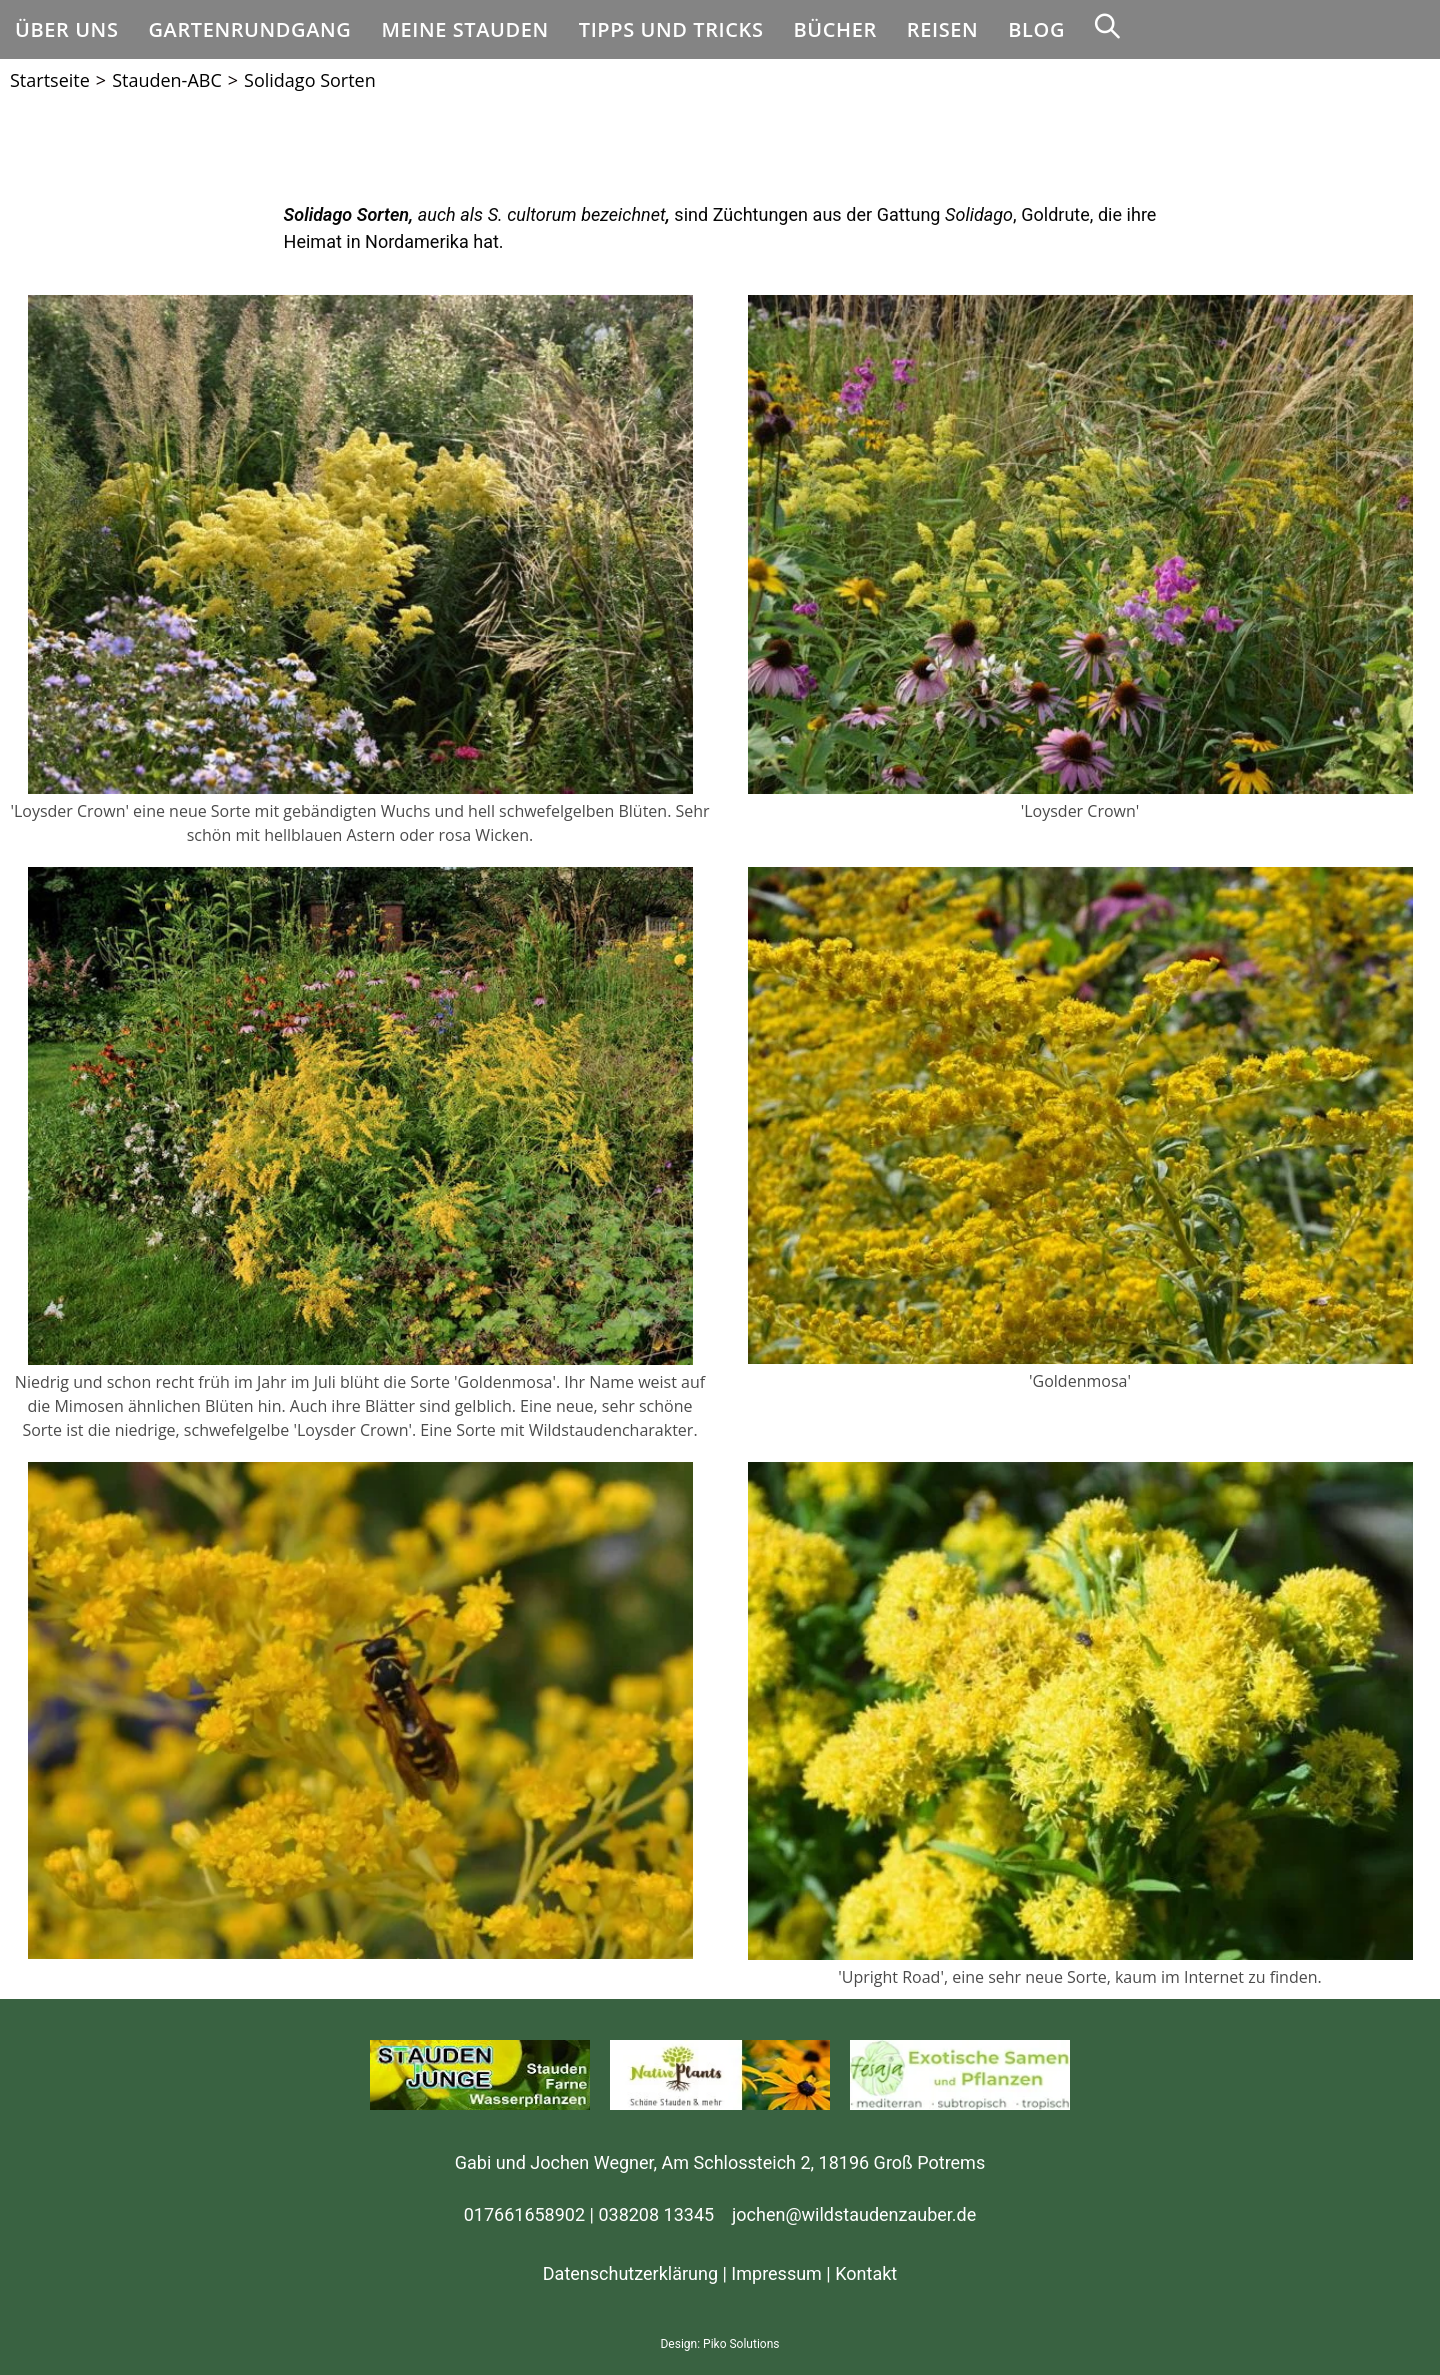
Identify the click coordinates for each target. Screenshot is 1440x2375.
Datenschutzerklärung (630, 2273)
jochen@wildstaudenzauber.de (854, 2214)
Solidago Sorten (310, 80)
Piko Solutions (741, 2344)
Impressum (776, 2273)
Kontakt (866, 2273)
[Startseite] (50, 80)
